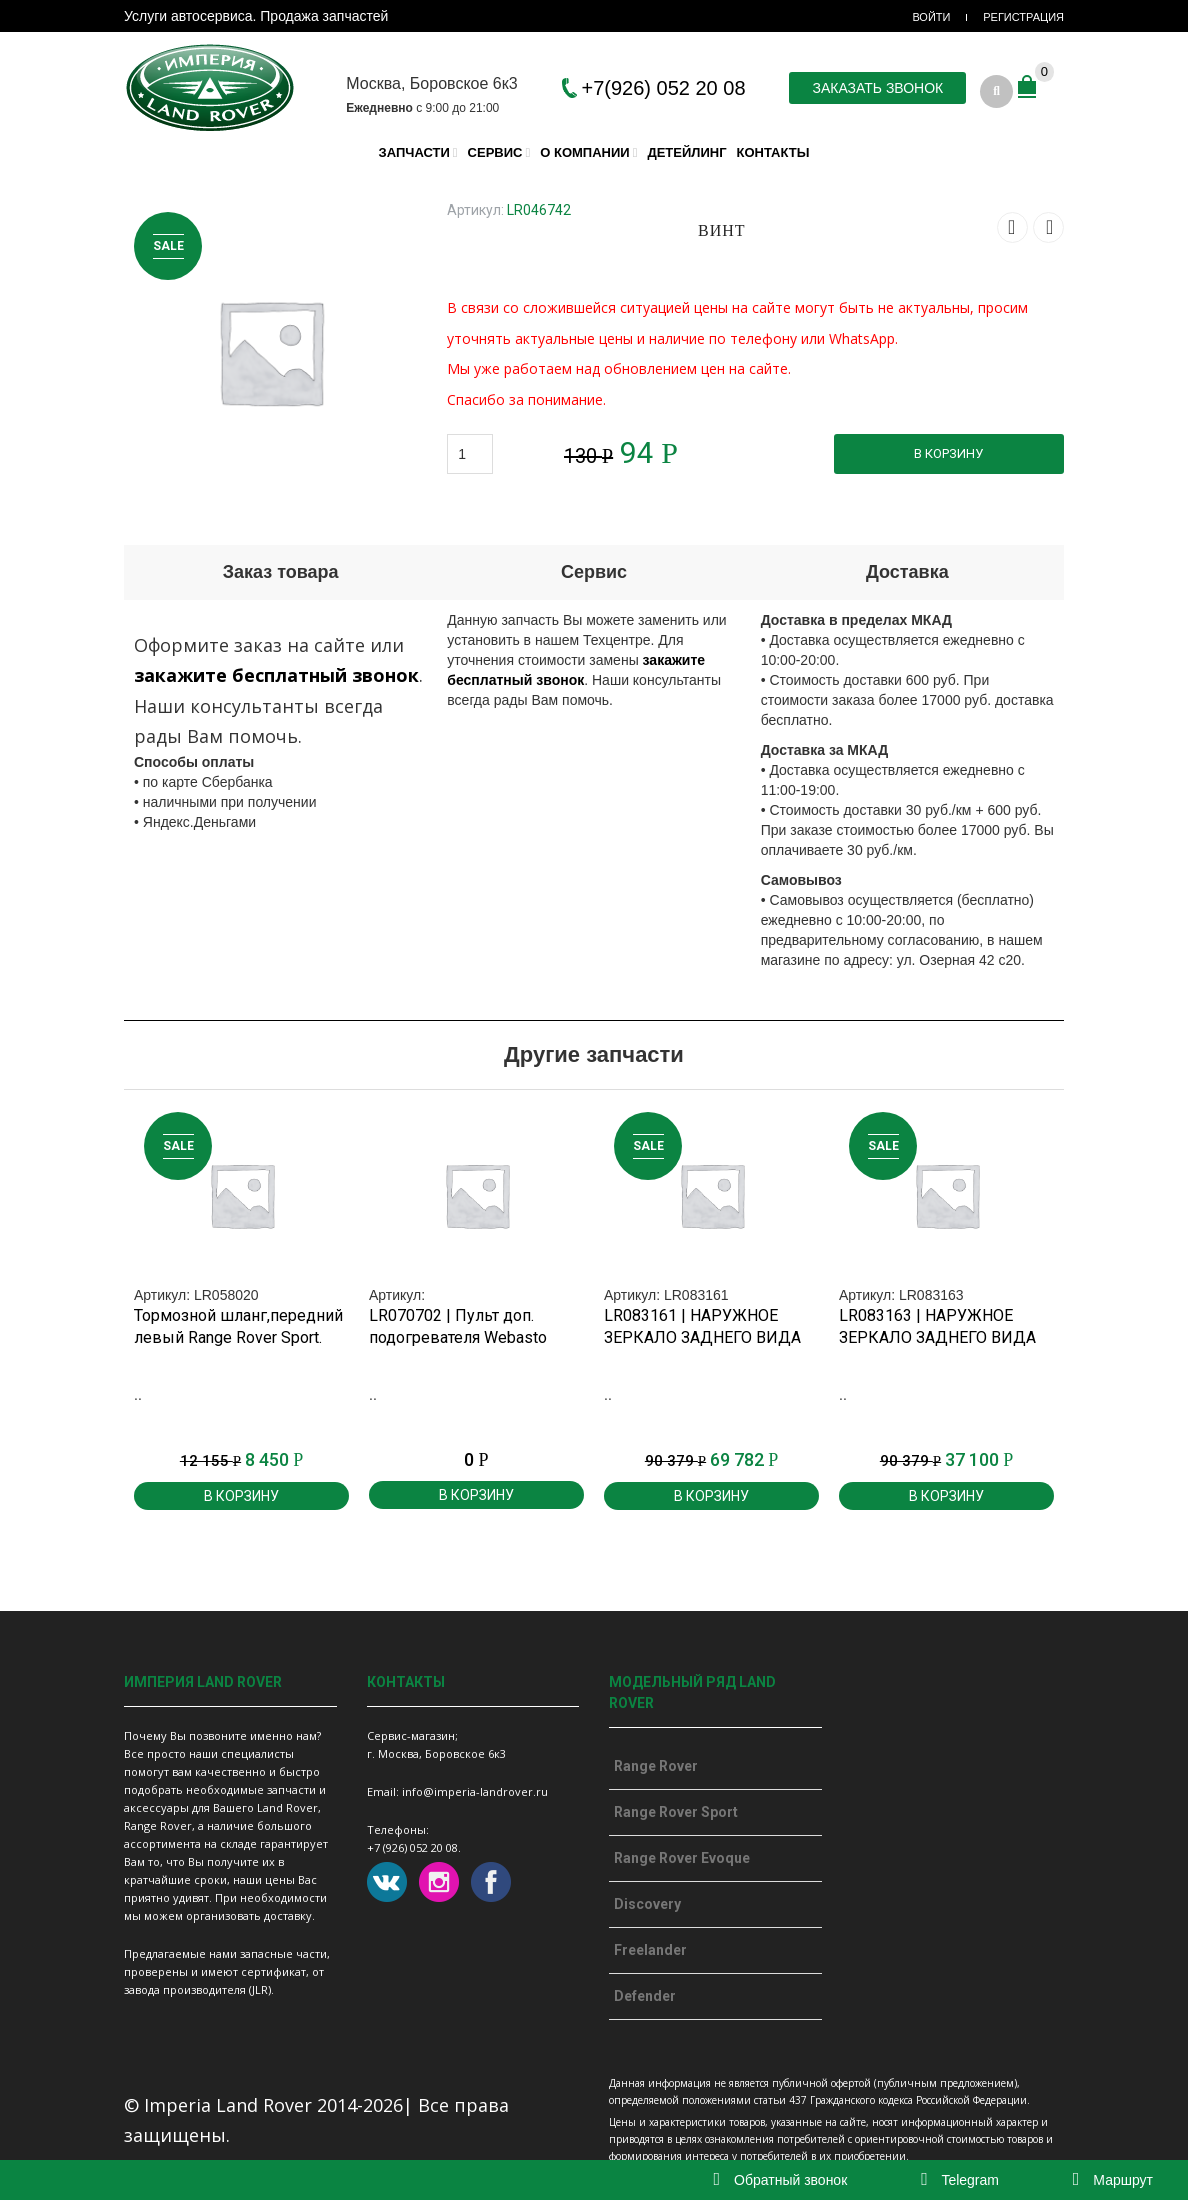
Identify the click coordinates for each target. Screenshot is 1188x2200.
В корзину (948, 452)
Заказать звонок (877, 88)
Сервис (495, 151)
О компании (584, 151)
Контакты (773, 151)
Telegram (960, 2180)
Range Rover (656, 1766)
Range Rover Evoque (682, 1858)
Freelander (650, 1950)
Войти (931, 17)
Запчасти (414, 151)
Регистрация (1023, 17)
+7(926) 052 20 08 (664, 88)
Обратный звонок (781, 2180)
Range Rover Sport (676, 1812)
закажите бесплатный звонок (276, 675)
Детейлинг (686, 151)
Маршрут (1113, 2180)
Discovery (647, 1904)
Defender (645, 1996)
